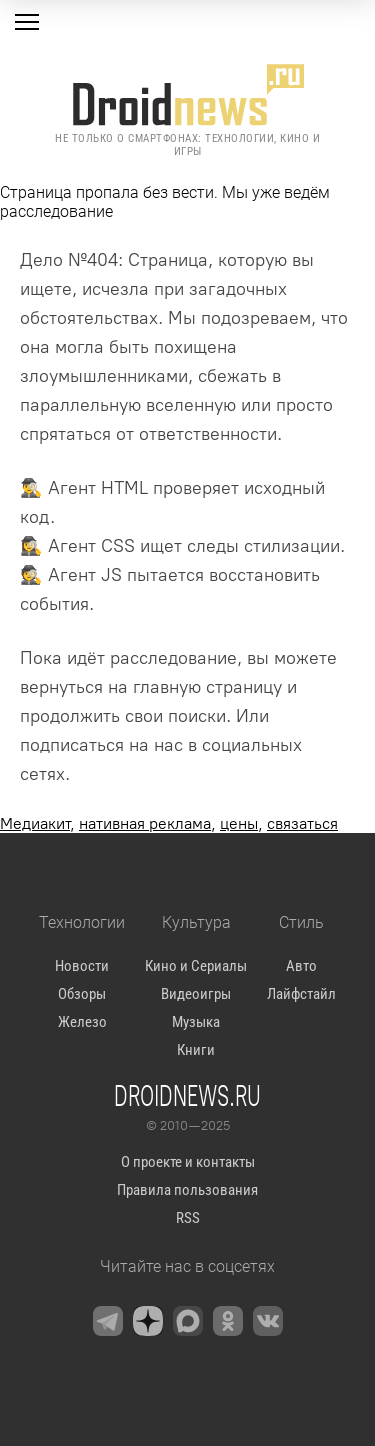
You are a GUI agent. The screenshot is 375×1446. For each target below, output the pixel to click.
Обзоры (82, 994)
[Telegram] (108, 1321)
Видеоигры (196, 994)
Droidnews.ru (187, 1095)
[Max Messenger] (188, 1321)
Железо (82, 1022)
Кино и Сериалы (196, 966)
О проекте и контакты (188, 1162)
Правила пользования (187, 1190)
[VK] (268, 1321)
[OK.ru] (228, 1321)
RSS (188, 1218)
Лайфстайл (301, 994)
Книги (196, 1050)
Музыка (196, 1022)
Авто (301, 966)
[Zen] (148, 1321)
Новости (82, 966)
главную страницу (207, 687)
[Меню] (27, 22)
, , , (169, 823)
